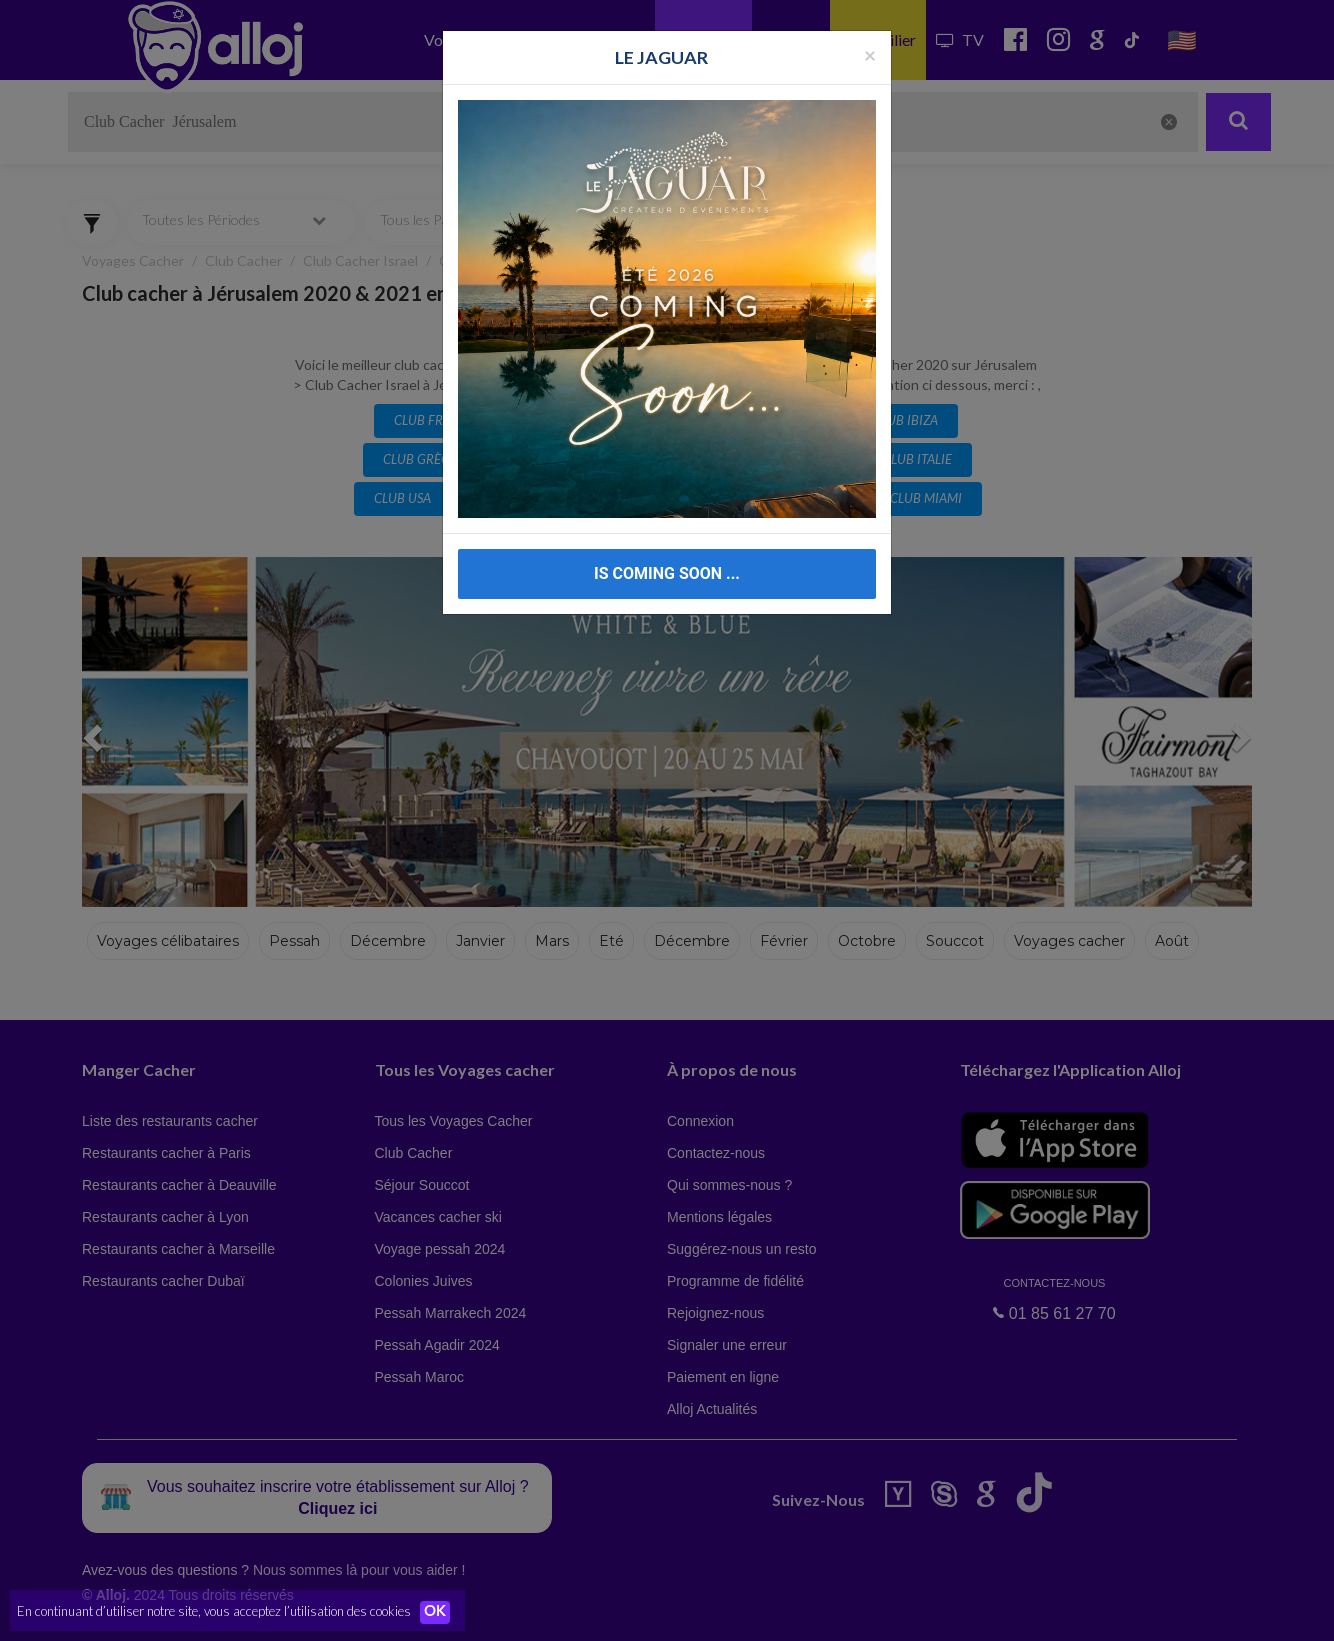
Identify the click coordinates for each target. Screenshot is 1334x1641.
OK (440, 1612)
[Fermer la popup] (870, 54)
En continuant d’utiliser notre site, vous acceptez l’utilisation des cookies (214, 1611)
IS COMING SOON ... (667, 573)
